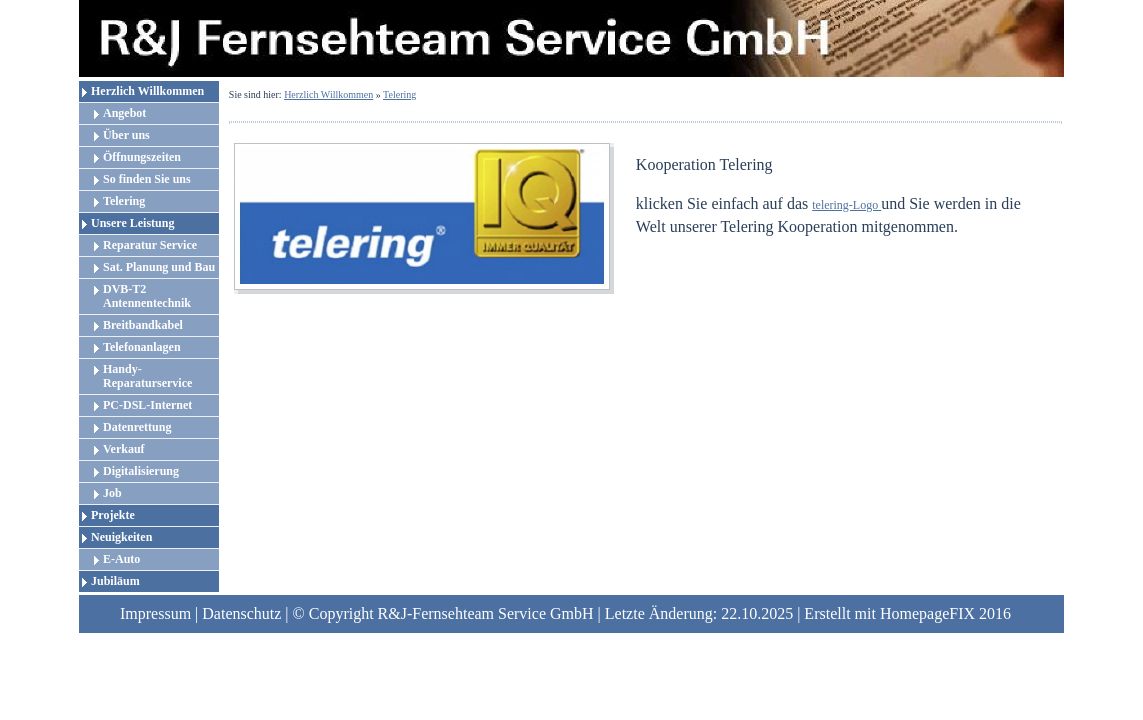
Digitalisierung (141, 471)
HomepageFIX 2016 (945, 613)
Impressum (155, 613)
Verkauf (124, 449)
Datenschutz (241, 613)
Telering (124, 201)
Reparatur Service (150, 245)
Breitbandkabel (143, 325)
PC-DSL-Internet (147, 405)
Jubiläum (115, 581)
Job (112, 493)
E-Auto (121, 559)
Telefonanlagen (142, 347)
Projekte (113, 515)
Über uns (126, 135)
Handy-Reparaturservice (147, 376)
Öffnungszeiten (142, 157)
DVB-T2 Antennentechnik (147, 296)
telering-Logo (846, 205)
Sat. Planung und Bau (159, 267)
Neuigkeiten (121, 537)
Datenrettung (137, 427)
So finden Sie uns (147, 179)
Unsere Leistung (132, 223)
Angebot (124, 113)
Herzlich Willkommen (147, 91)
